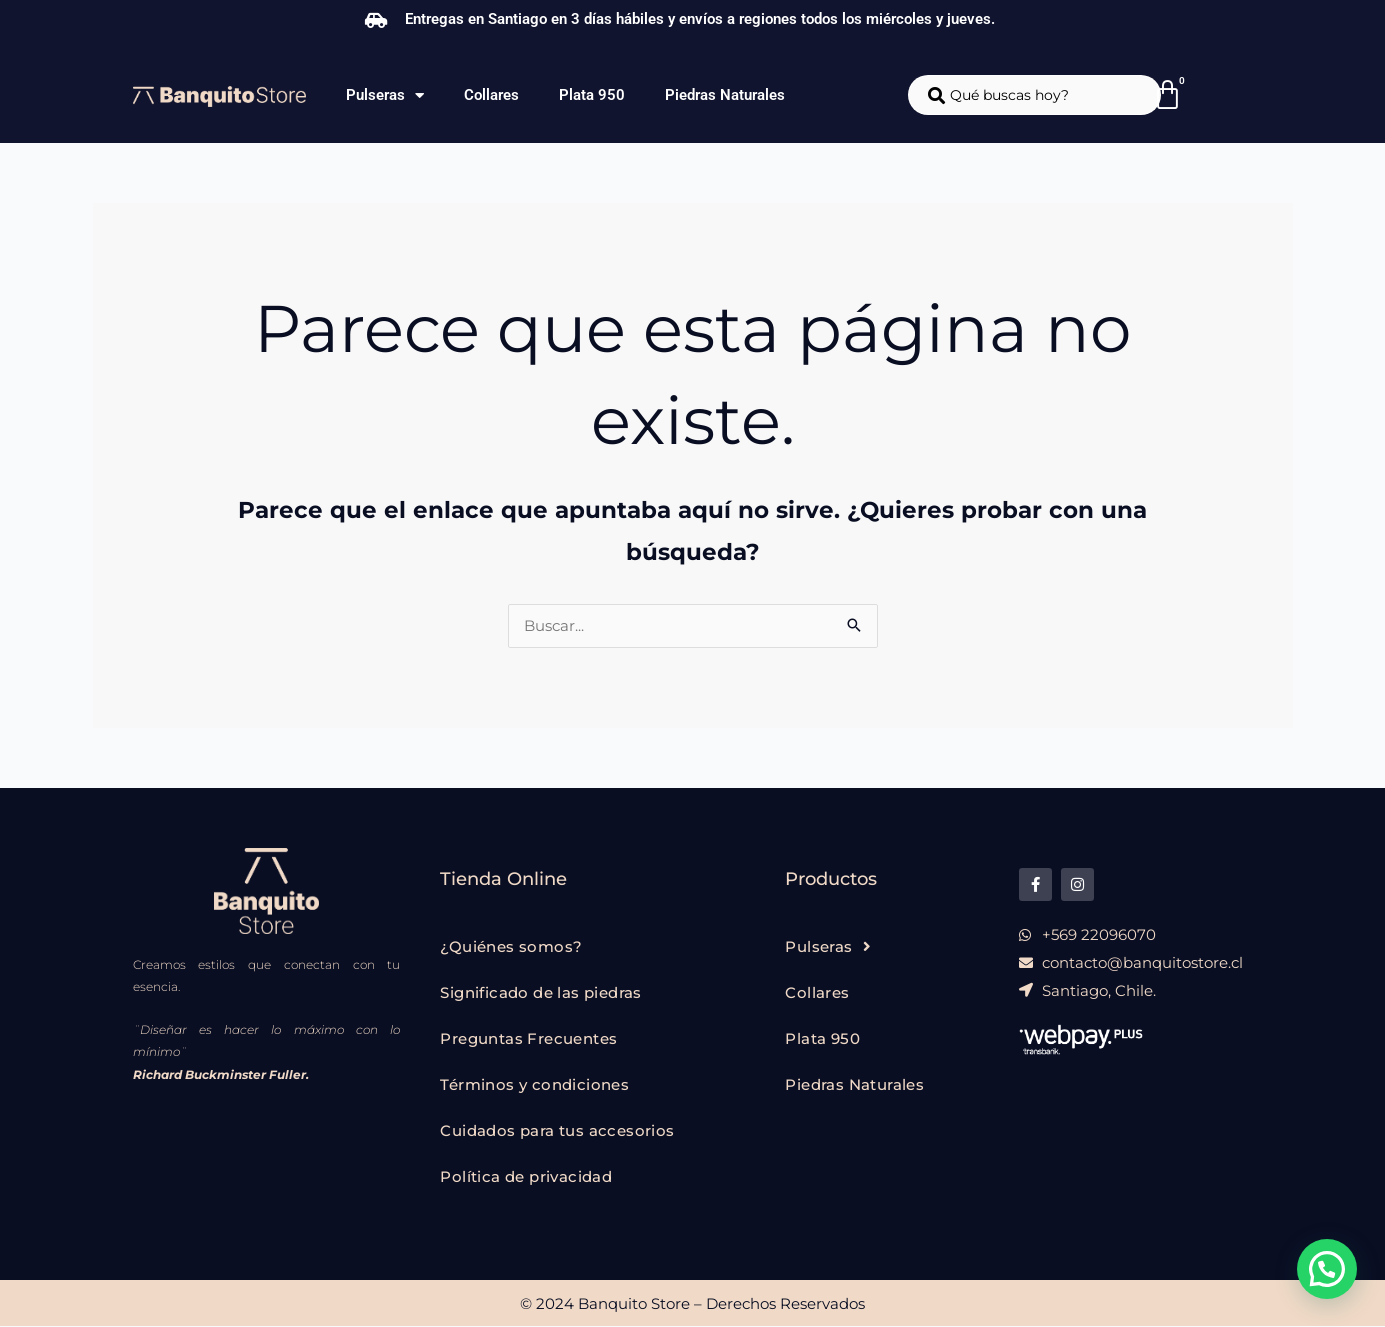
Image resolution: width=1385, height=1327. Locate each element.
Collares (491, 95)
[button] (1327, 1269)
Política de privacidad (526, 1177)
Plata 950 (592, 95)
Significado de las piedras (540, 993)
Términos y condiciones (534, 1085)
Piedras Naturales (725, 95)
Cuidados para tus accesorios (557, 1131)
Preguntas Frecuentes (528, 1039)
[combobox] (1034, 95)
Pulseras (385, 95)
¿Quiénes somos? (511, 947)
